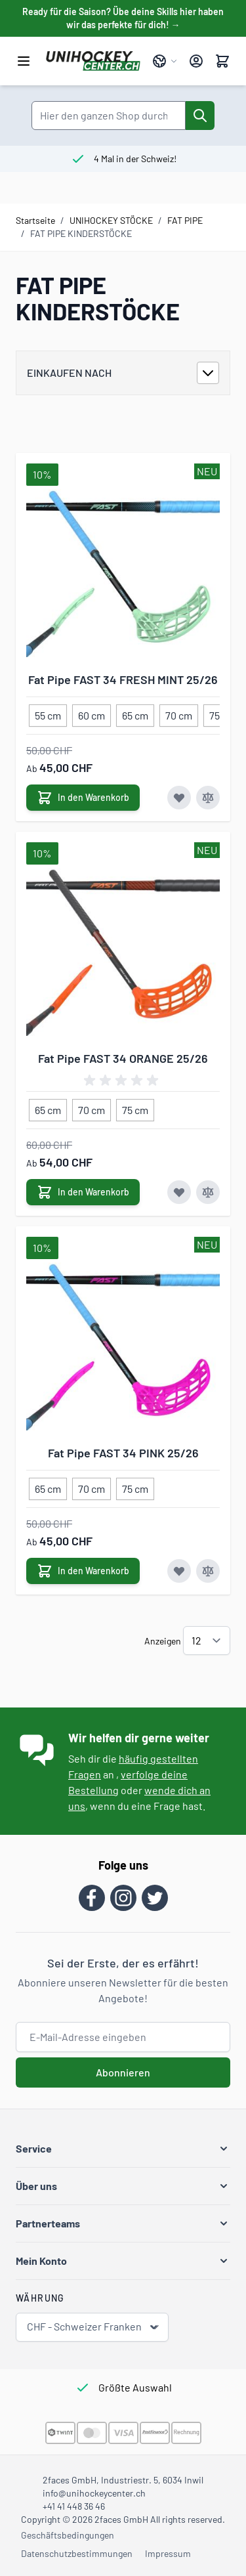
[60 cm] (92, 713)
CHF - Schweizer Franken (93, 2327)
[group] (123, 1080)
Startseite (35, 220)
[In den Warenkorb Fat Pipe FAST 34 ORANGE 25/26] (83, 1192)
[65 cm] (135, 713)
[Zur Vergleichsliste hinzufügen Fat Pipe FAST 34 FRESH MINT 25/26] (208, 797)
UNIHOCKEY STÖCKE (111, 220)
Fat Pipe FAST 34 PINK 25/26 (123, 1453)
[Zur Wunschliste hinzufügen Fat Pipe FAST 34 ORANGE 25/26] (179, 1192)
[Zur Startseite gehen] (93, 61)
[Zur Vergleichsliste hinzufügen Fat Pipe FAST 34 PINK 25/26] (208, 1571)
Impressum (168, 2553)
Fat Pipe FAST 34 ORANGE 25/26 (123, 1058)
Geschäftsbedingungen (67, 2535)
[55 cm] (48, 713)
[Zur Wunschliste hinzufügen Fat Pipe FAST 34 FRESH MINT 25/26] (179, 797)
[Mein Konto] (196, 61)
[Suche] (200, 115)
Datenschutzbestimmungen (77, 2553)
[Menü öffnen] (23, 61)
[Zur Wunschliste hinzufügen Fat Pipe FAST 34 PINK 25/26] (179, 1571)
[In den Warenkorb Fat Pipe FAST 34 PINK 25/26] (83, 1571)
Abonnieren (123, 2072)
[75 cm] (135, 1107)
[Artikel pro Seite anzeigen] (206, 1640)
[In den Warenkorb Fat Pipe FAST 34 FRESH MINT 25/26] (83, 797)
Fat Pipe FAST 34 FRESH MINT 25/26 (123, 679)
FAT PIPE (185, 220)
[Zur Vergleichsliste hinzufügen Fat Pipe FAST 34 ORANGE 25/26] (208, 1192)
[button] (123, 2148)
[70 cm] (179, 713)
